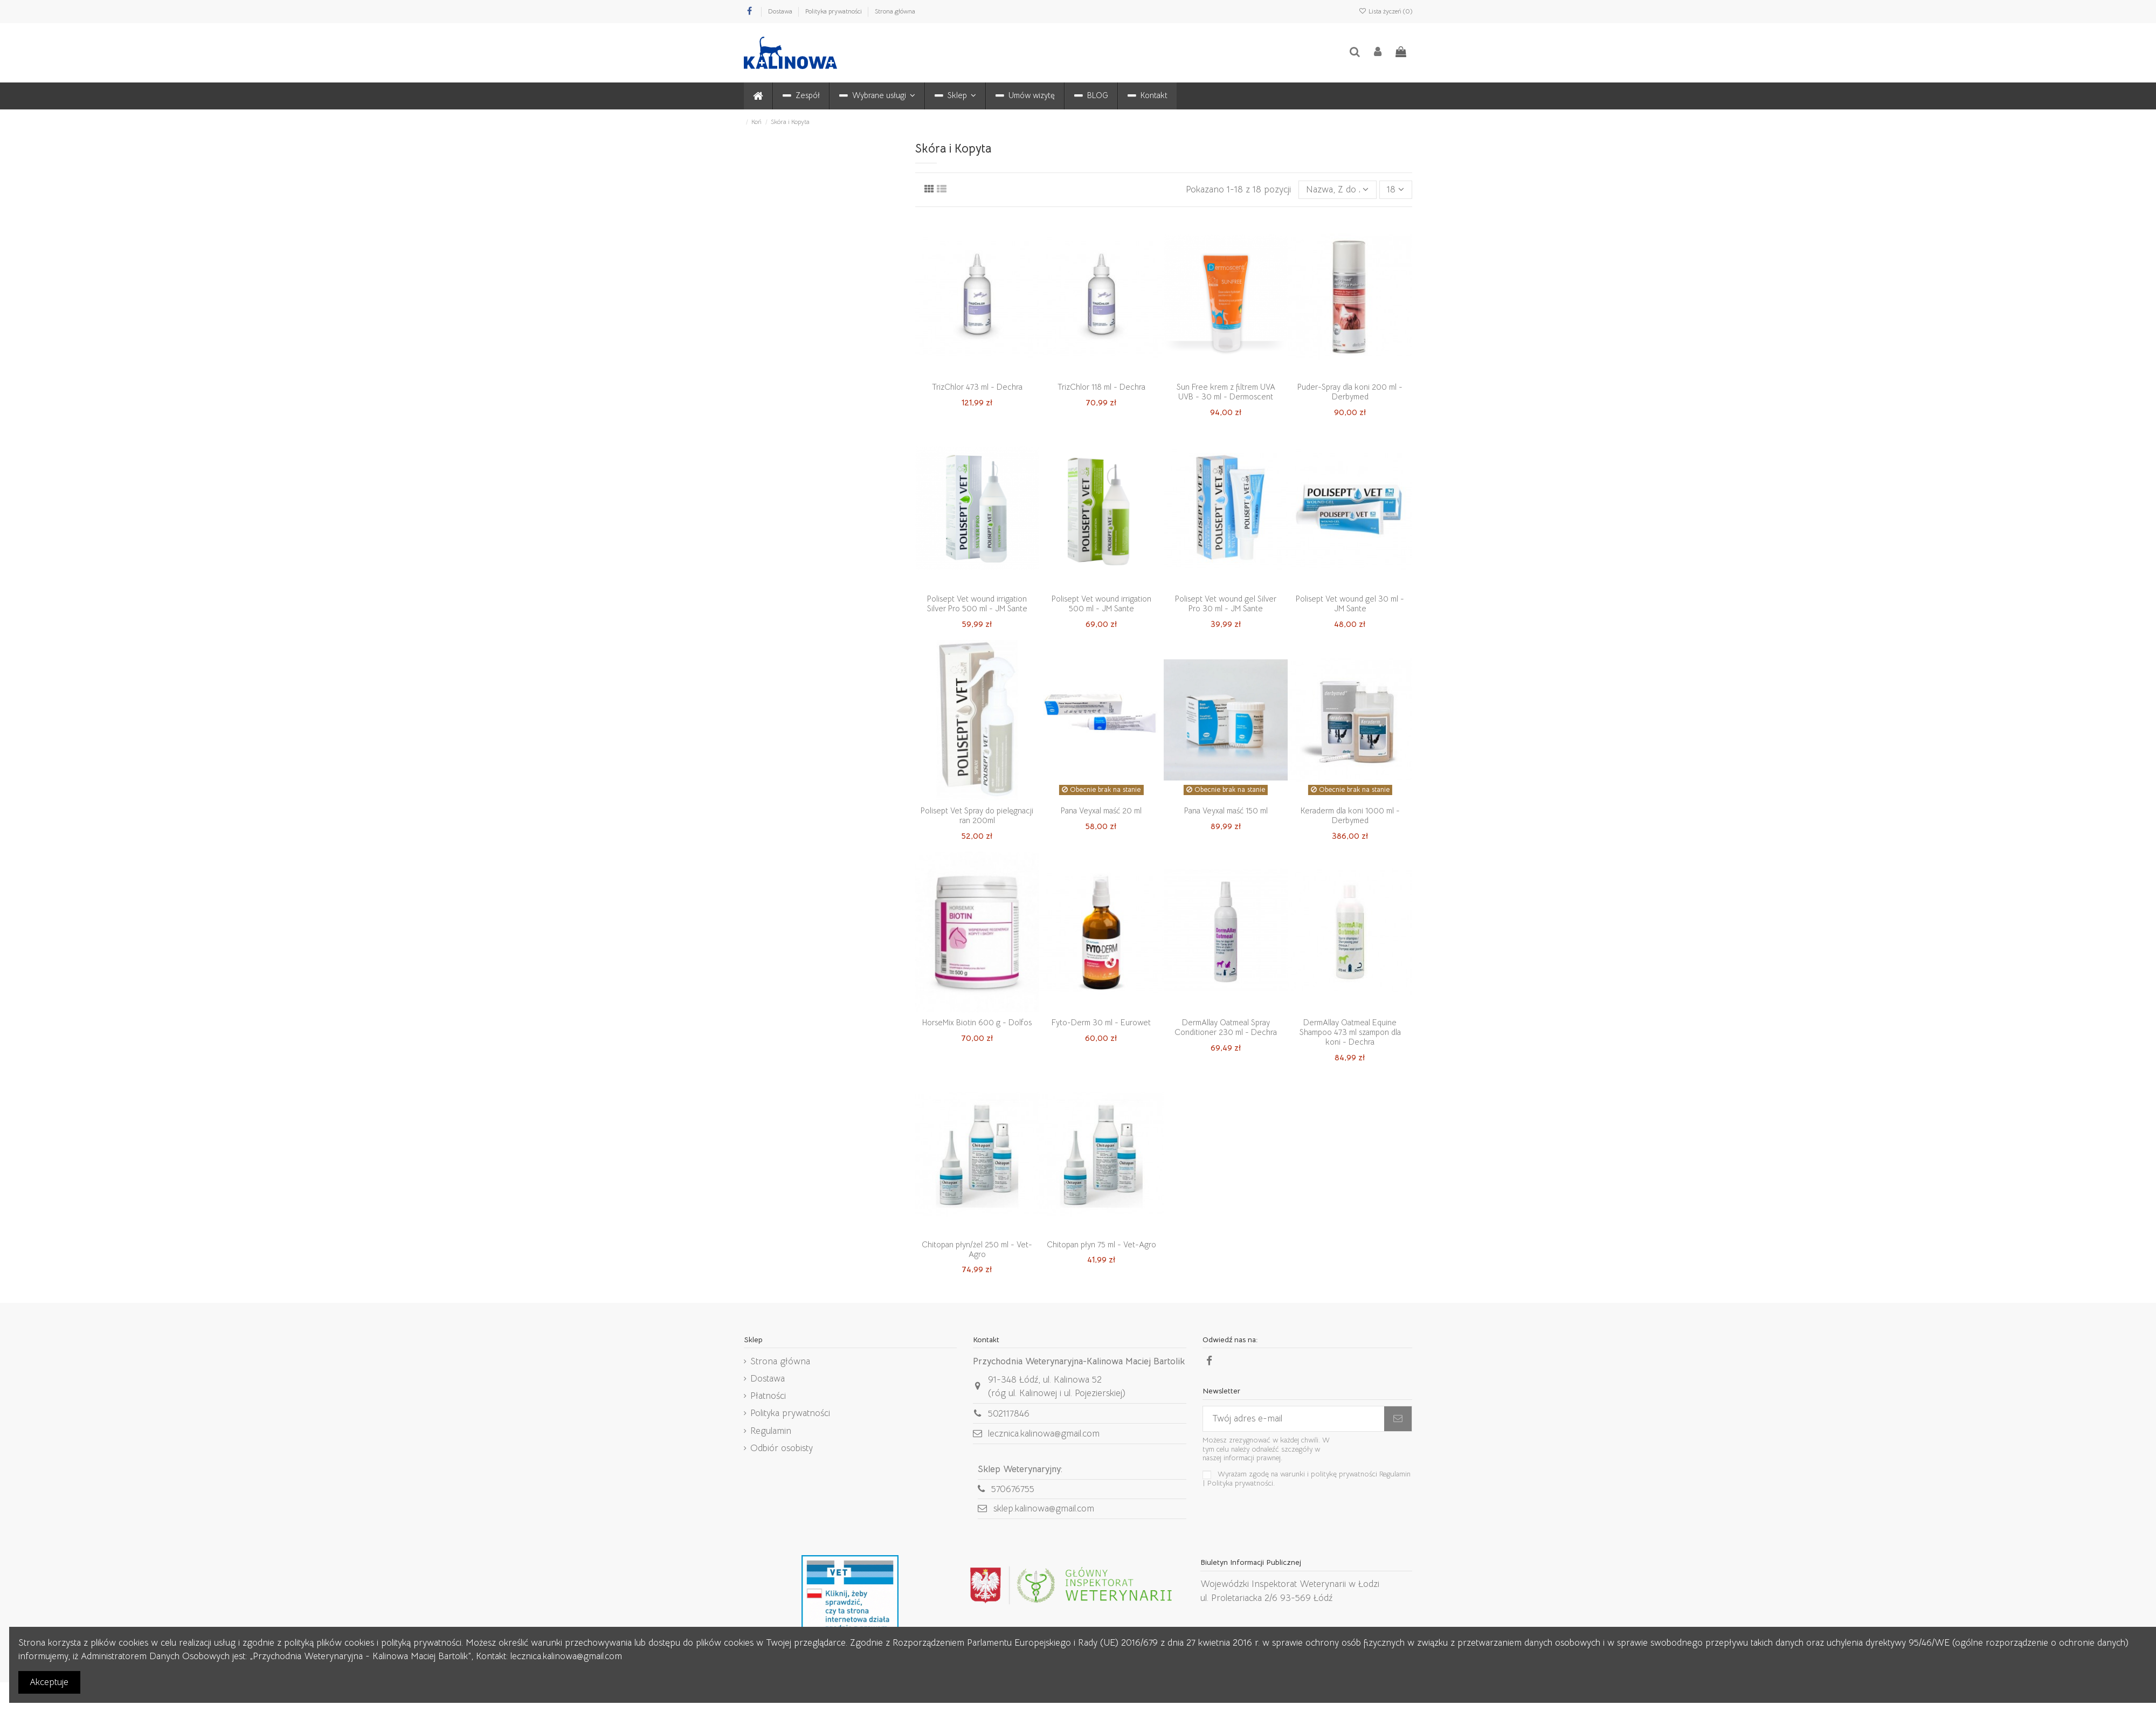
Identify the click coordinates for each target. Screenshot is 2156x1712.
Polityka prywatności (834, 11)
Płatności (768, 1396)
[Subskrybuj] (1398, 1418)
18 (1395, 189)
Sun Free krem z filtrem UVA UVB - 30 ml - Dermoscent (1226, 392)
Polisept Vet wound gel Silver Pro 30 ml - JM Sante (1225, 603)
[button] (876, 95)
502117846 (1008, 1413)
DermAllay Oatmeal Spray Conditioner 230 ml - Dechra (1225, 1027)
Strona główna (895, 11)
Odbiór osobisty (781, 1448)
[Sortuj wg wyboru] (1337, 190)
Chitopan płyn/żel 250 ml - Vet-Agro (977, 1249)
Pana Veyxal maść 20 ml (1101, 810)
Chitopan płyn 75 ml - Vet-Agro (1101, 1244)
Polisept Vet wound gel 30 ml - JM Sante (1350, 603)
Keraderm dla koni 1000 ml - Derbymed (1350, 815)
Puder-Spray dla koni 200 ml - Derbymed (1349, 392)
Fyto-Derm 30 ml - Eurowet (1101, 1022)
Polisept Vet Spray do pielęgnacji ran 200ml (977, 815)
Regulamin (770, 1431)
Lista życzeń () (1385, 11)
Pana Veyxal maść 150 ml (1226, 810)
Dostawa (781, 11)
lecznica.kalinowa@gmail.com (1044, 1433)
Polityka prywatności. (1241, 1483)
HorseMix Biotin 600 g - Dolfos (977, 1022)
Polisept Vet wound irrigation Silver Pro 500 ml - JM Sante (977, 603)
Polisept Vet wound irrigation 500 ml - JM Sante (1101, 603)
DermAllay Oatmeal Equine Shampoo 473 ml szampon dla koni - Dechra (1350, 1032)
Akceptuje (49, 1682)
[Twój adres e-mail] (1293, 1418)
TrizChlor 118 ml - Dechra (1101, 387)
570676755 (1012, 1489)
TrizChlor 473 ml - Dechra (977, 387)
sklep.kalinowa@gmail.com (1043, 1508)
